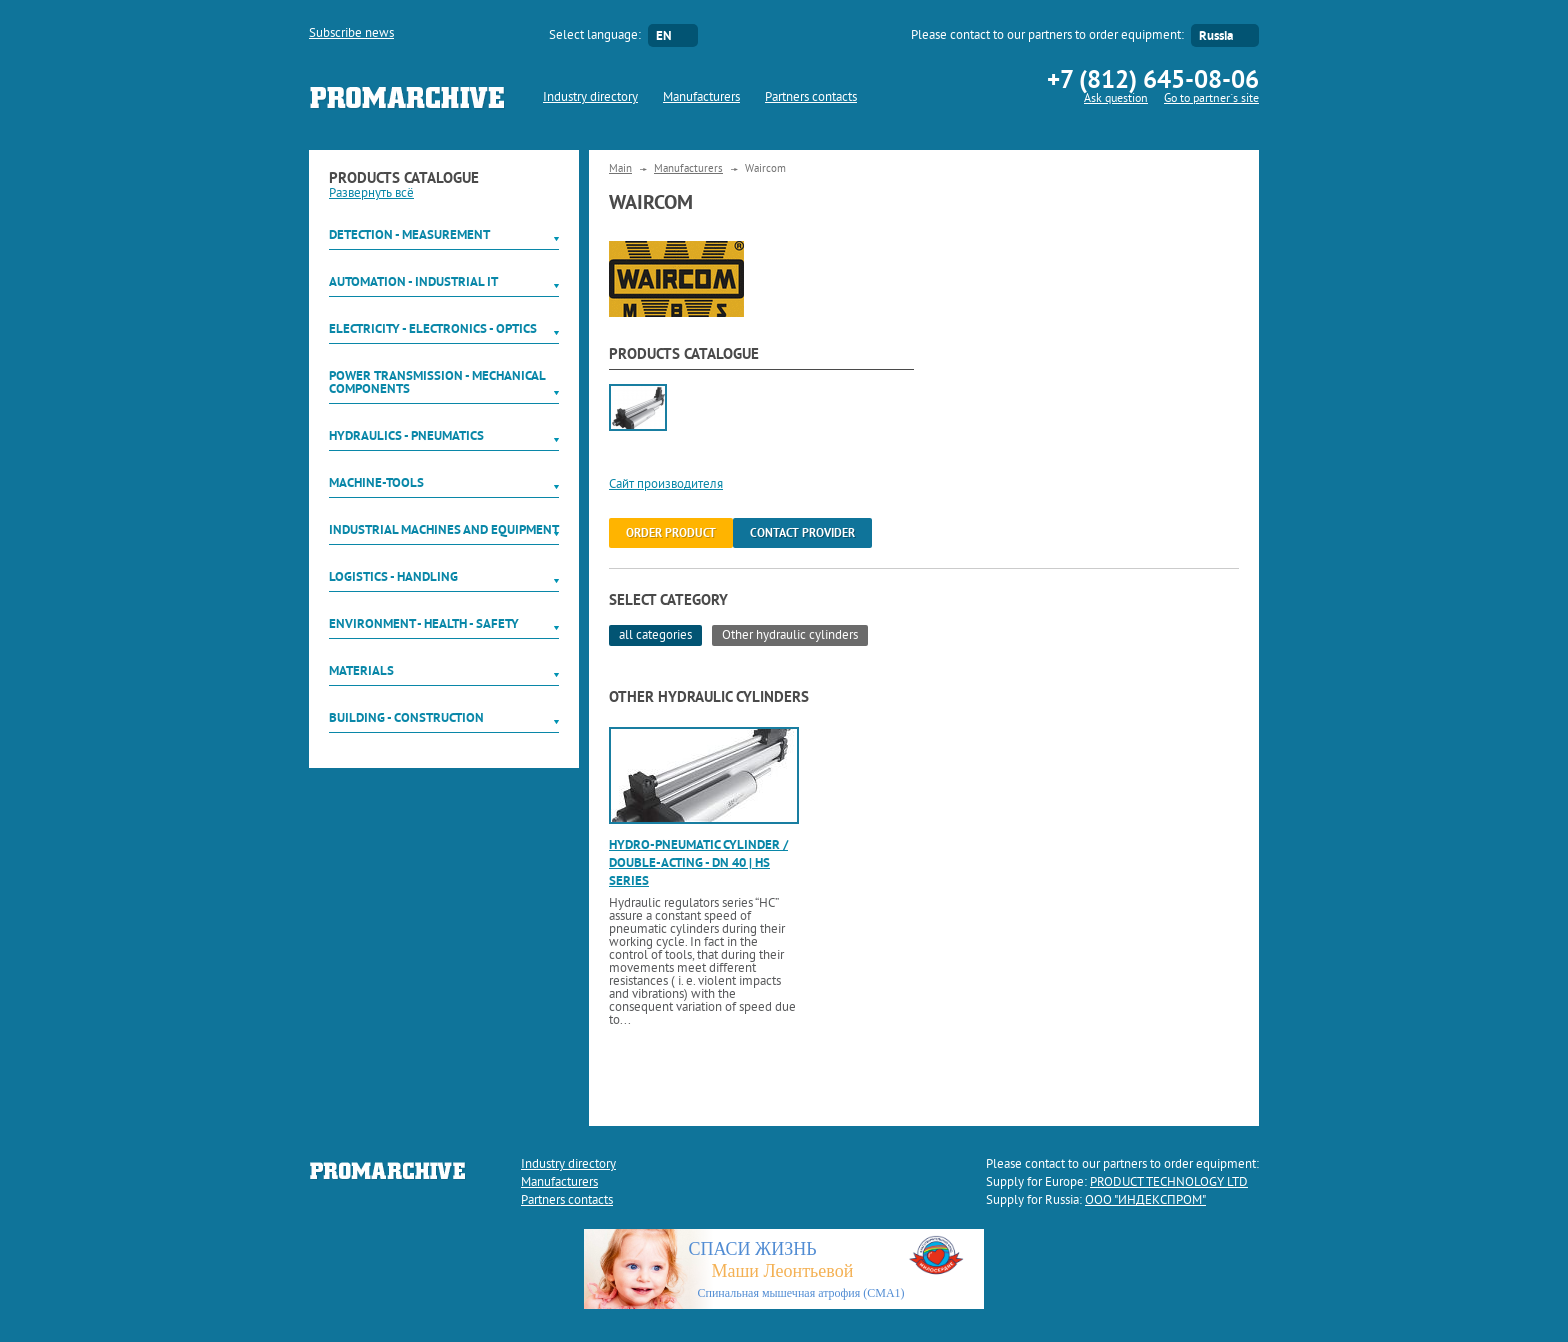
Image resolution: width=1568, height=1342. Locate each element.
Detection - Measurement (409, 234)
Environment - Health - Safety (424, 623)
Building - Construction (406, 717)
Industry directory (590, 98)
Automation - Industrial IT (413, 281)
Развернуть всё (371, 194)
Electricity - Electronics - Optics (433, 328)
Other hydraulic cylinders (790, 636)
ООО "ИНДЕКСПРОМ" (1145, 1201)
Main (620, 169)
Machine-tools (376, 482)
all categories (655, 636)
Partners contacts (811, 98)
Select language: (595, 36)
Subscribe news (351, 34)
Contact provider (802, 533)
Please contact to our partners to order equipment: (1047, 36)
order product (671, 533)
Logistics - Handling (393, 576)
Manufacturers (701, 98)
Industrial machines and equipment (444, 529)
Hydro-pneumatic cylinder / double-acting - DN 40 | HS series (698, 862)
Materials (361, 670)
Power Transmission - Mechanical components (437, 382)
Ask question (1116, 99)
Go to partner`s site (1211, 99)
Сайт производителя (666, 485)
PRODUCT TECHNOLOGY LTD (1169, 1183)
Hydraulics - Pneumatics (406, 435)
